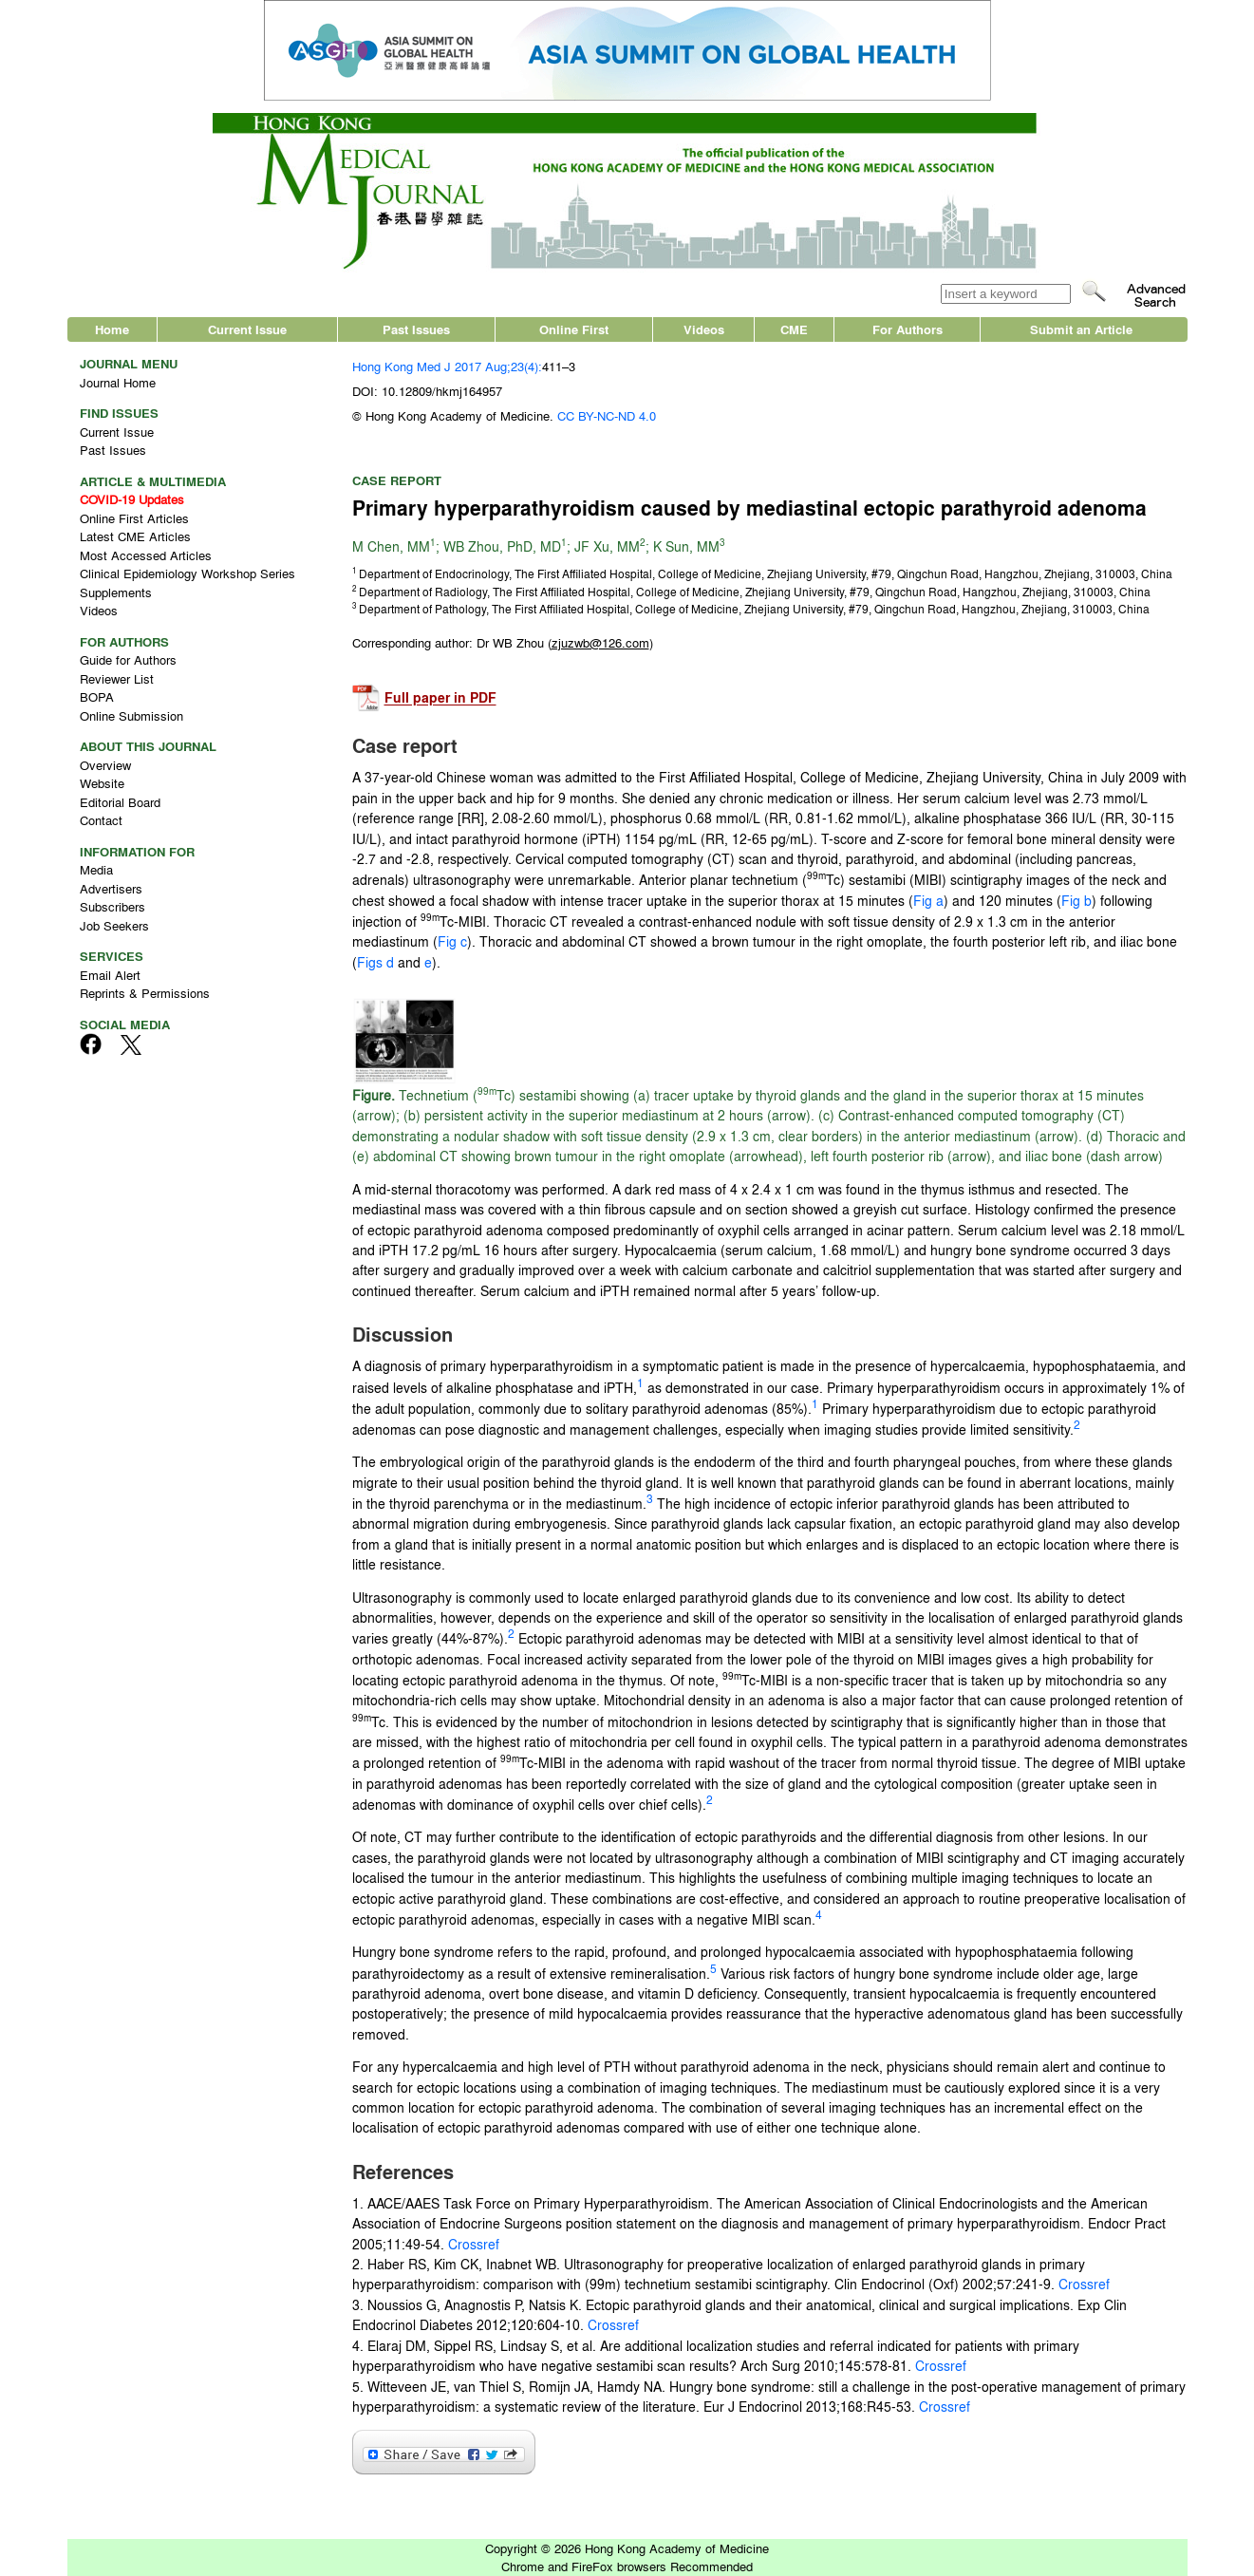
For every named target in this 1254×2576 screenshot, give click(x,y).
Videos (703, 329)
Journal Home (118, 382)
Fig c (452, 940)
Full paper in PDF (440, 698)
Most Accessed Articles (146, 555)
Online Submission (131, 715)
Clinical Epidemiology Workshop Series (187, 573)
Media (96, 869)
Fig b (1076, 900)
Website (102, 783)
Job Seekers (114, 925)
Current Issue (247, 329)
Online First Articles (134, 518)
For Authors (907, 329)
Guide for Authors (128, 659)
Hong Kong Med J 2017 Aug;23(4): (447, 366)
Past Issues (416, 329)
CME (794, 329)
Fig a (928, 900)
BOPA (97, 696)
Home (112, 329)
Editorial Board (120, 802)
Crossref (473, 2243)
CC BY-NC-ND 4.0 (606, 415)
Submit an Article (1081, 329)
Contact (101, 820)
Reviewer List (117, 678)
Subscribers (112, 906)
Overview (105, 765)
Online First (573, 329)
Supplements (116, 592)
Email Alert (110, 975)
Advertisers (111, 888)
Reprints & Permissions (145, 993)
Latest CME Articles (135, 536)
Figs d (375, 961)
